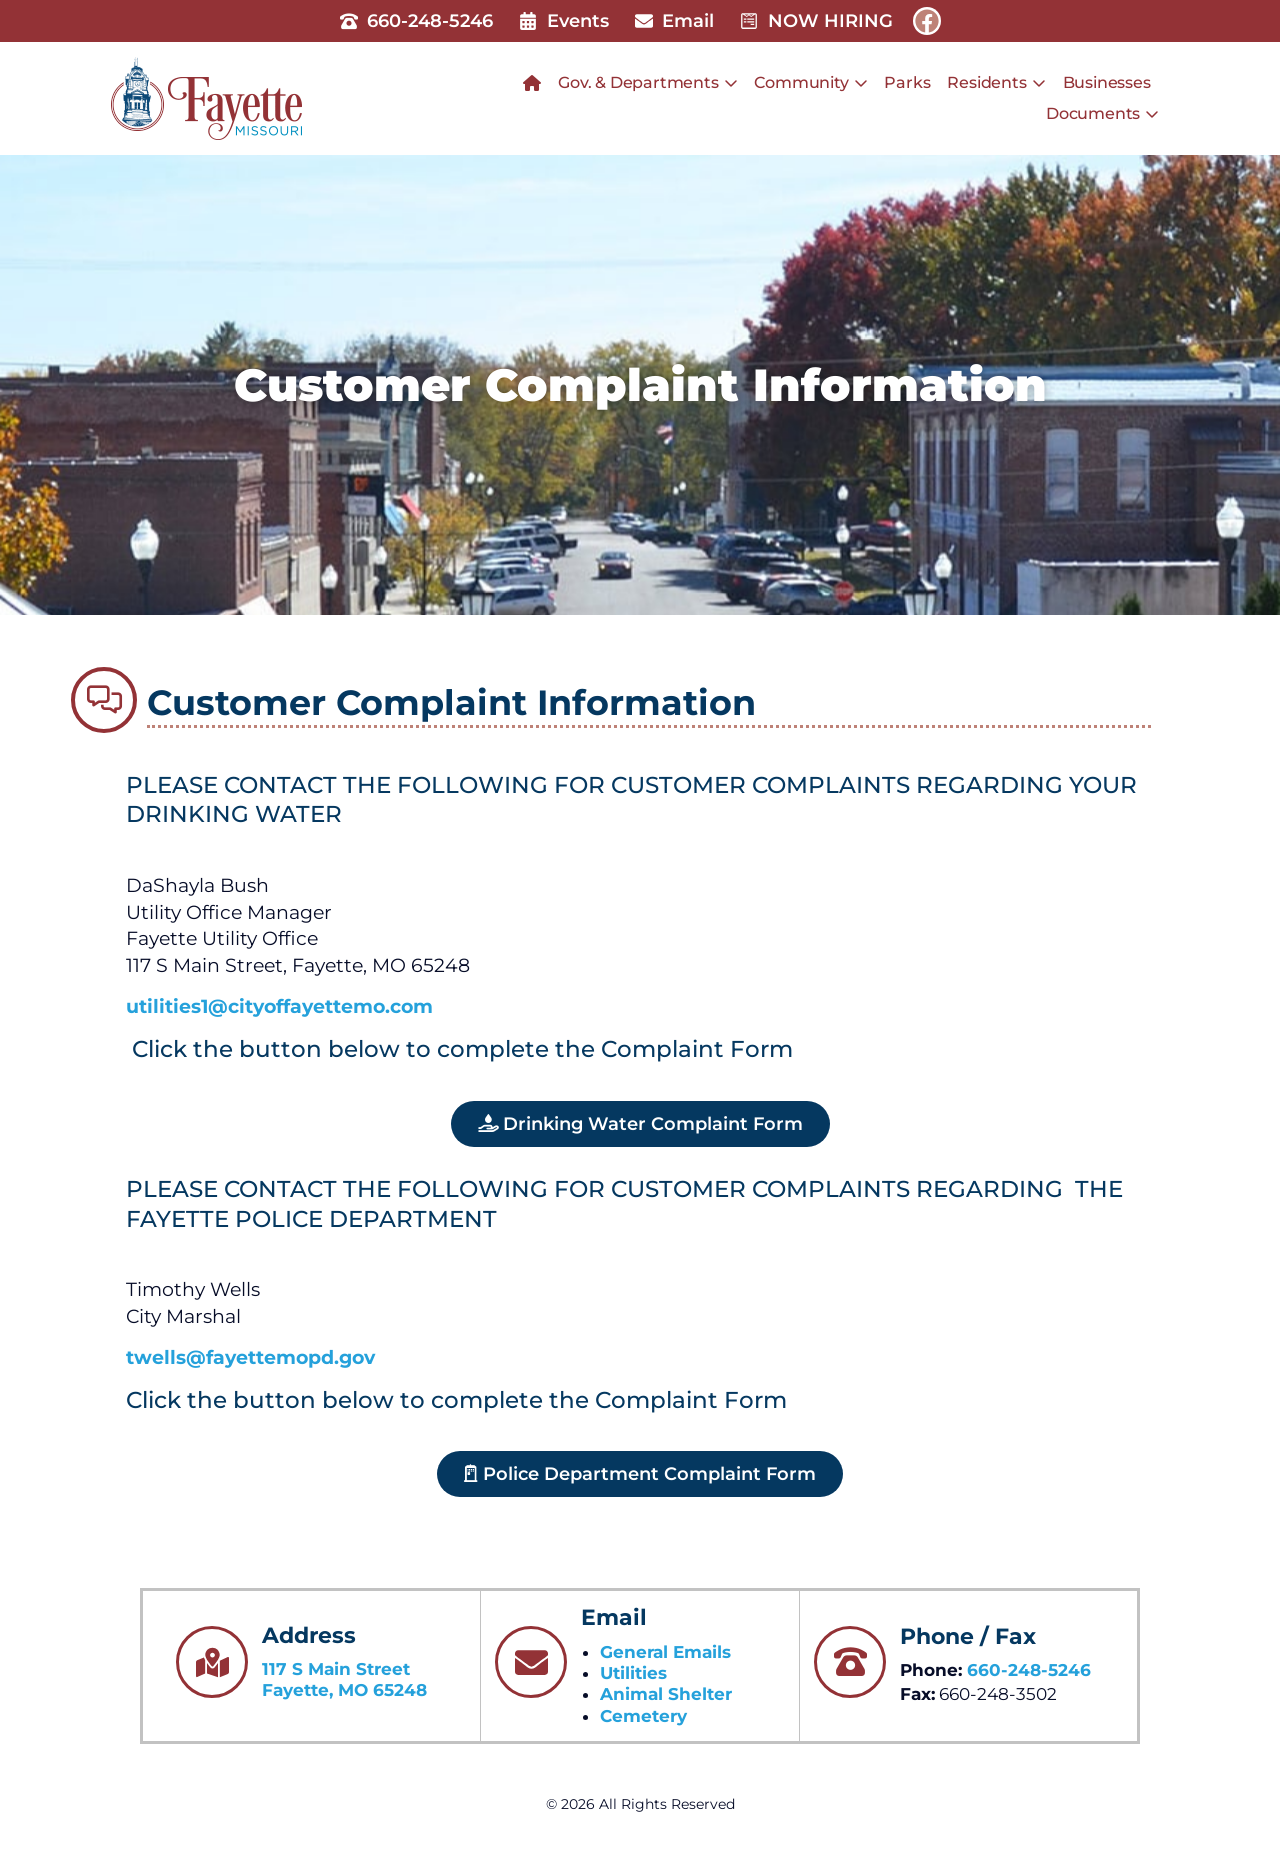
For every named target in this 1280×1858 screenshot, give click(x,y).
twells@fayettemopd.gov (250, 1357)
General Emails (665, 1652)
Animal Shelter (666, 1694)
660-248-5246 (1029, 1670)
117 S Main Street (336, 1669)
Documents (1102, 114)
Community (810, 83)
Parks (907, 82)
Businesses (1107, 82)
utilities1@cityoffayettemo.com (279, 1006)
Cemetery (643, 1716)
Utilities (633, 1673)
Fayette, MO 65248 (344, 1690)
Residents (996, 83)
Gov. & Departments (647, 83)
